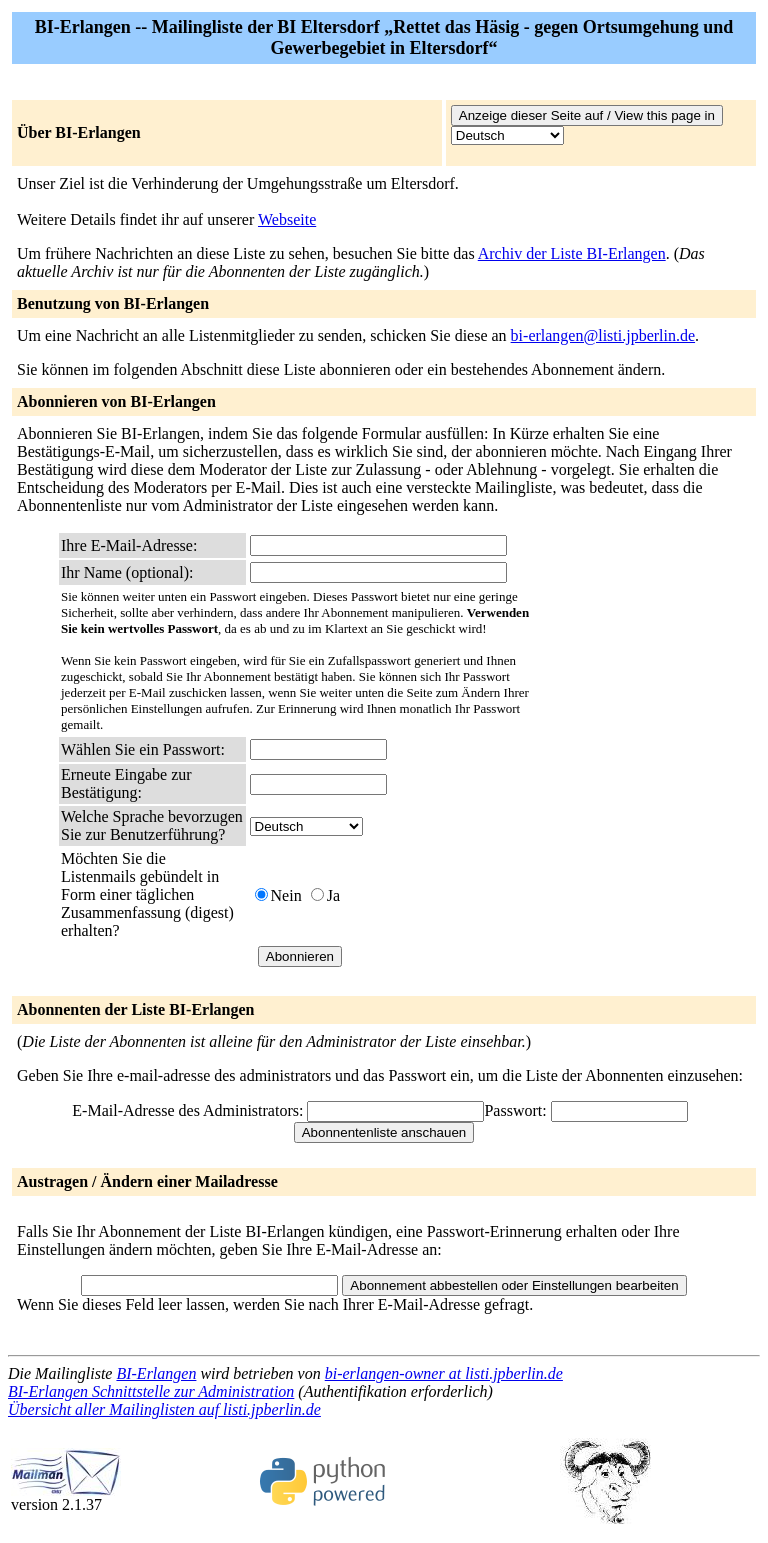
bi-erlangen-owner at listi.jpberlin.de (444, 1373)
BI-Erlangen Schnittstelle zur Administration (151, 1391)
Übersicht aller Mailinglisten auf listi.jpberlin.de (164, 1409)
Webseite (287, 219)
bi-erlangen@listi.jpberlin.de (603, 335)
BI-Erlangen (156, 1373)
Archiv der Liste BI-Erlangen (572, 253)
